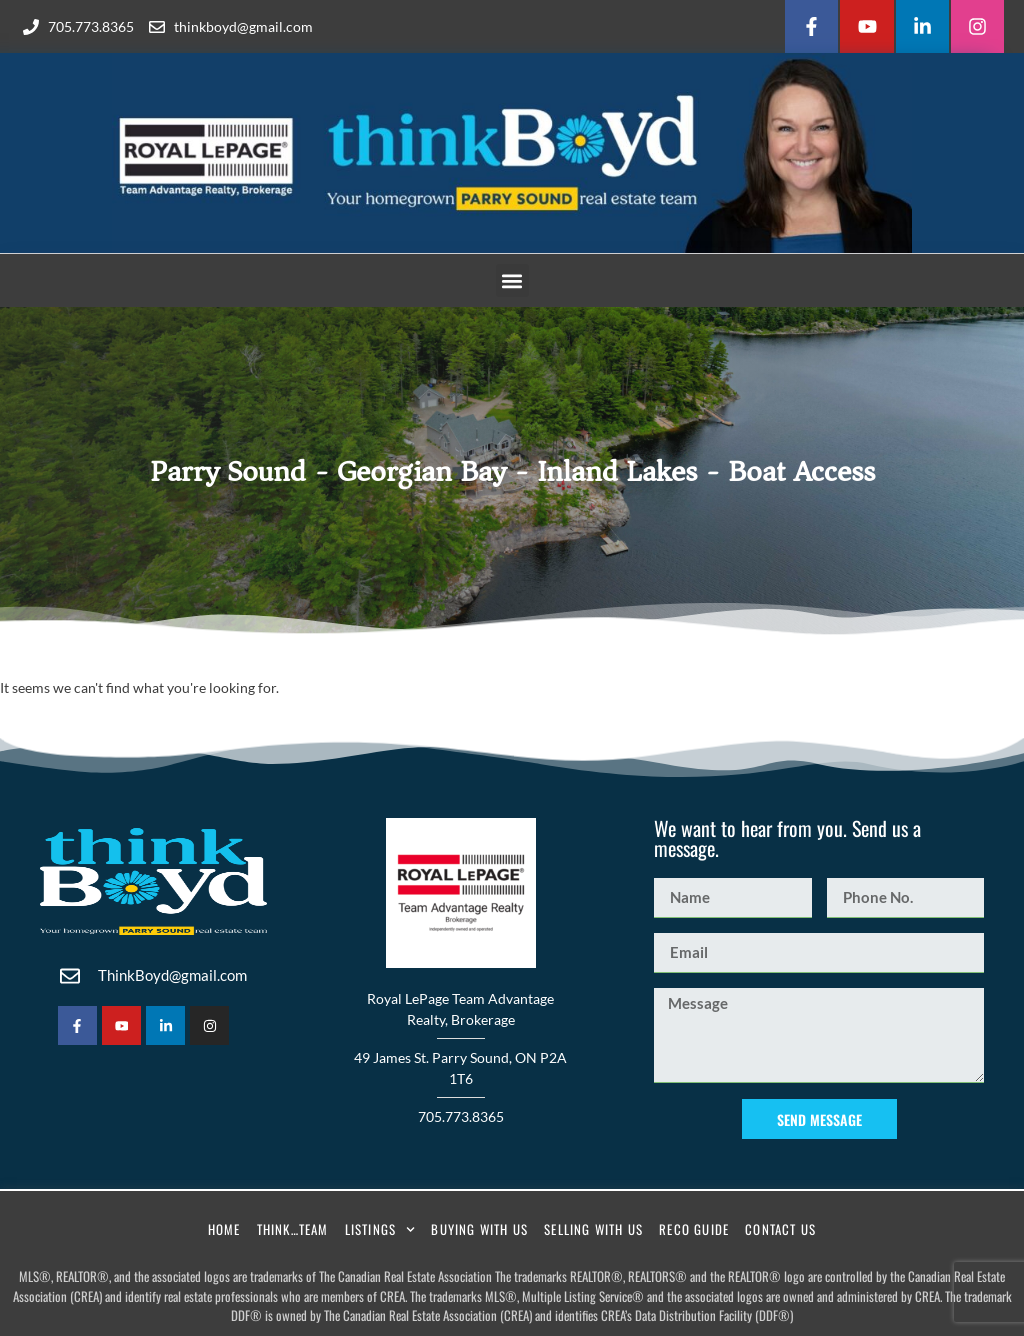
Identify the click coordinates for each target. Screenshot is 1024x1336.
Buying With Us (479, 1229)
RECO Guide (694, 1229)
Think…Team (293, 1229)
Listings (380, 1229)
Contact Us (780, 1229)
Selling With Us (593, 1229)
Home (224, 1229)
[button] (512, 280)
